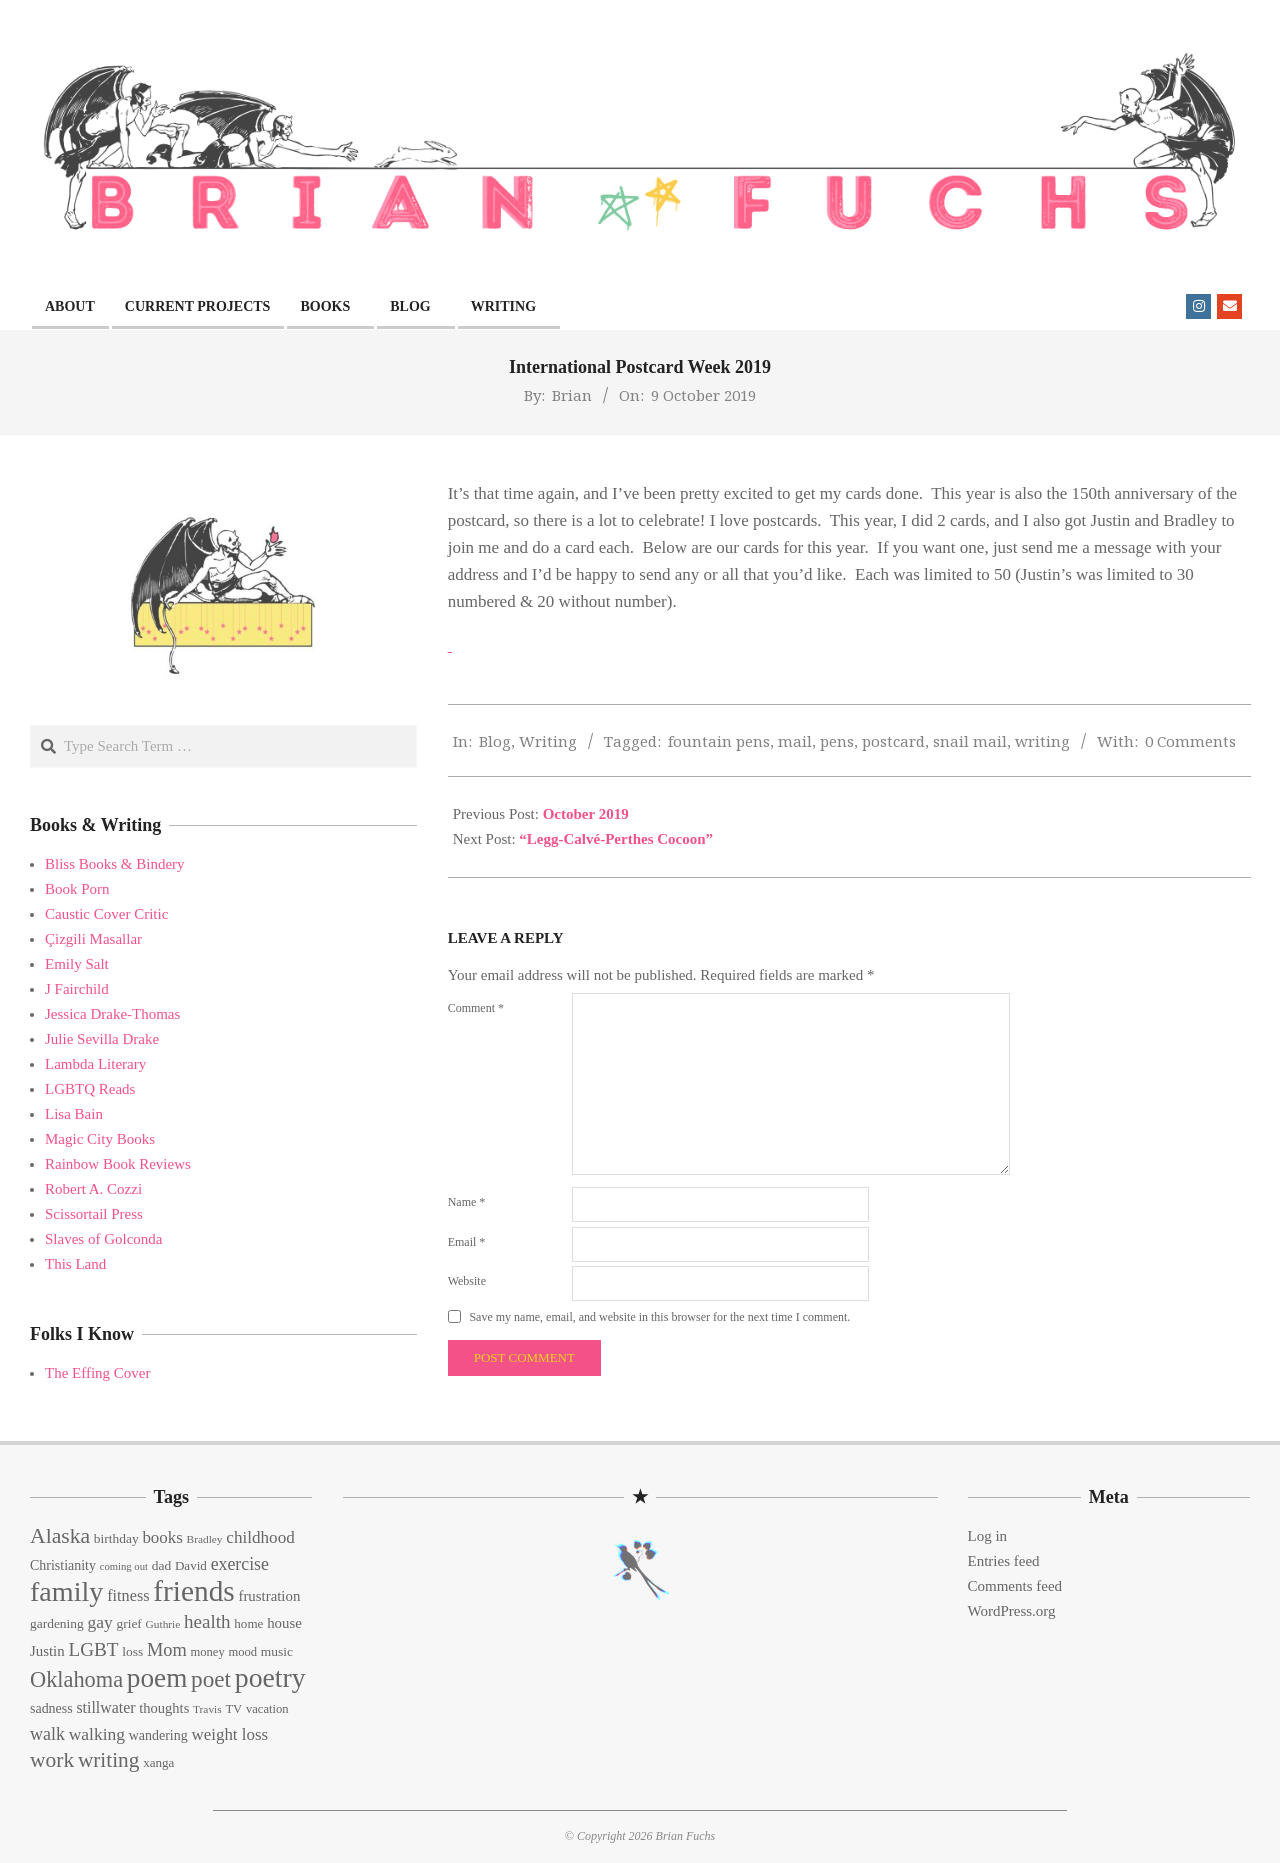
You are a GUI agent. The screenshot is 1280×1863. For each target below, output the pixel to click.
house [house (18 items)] (284, 1623)
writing (1042, 741)
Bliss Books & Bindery (115, 864)
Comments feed (1015, 1586)
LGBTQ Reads (90, 1089)
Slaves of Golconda (103, 1239)
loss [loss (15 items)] (132, 1651)
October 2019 (586, 814)
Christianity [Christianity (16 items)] (63, 1565)
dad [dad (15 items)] (161, 1565)
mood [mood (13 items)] (242, 1652)
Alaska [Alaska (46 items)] (60, 1536)
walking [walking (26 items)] (97, 1734)
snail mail (970, 741)
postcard (893, 741)
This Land (75, 1264)
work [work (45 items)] (52, 1760)
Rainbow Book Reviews (118, 1164)
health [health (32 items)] (207, 1621)
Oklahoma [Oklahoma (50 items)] (76, 1679)
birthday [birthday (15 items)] (116, 1538)
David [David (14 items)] (191, 1565)
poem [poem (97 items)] (157, 1678)
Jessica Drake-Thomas (112, 1014)
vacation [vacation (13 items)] (267, 1709)
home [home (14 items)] (248, 1623)
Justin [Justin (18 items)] (47, 1651)
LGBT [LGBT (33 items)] (93, 1649)
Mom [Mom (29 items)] (167, 1650)
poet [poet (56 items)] (211, 1679)
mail (795, 741)
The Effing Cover (98, 1373)
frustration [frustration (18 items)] (269, 1596)
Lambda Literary (95, 1064)
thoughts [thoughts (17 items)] (164, 1708)
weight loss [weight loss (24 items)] (229, 1734)
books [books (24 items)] (162, 1537)
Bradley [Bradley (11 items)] (205, 1539)
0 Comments (1190, 741)
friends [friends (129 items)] (193, 1591)
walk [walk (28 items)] (47, 1734)
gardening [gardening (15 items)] (57, 1623)
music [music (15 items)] (277, 1651)
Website (467, 1281)
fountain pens (719, 741)
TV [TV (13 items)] (233, 1709)
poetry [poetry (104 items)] (270, 1677)
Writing (548, 741)
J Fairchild (77, 989)
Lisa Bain (74, 1114)
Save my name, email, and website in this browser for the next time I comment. (659, 1317)
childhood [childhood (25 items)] (260, 1537)
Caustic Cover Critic (106, 914)
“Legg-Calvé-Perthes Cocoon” (616, 839)
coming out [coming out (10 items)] (124, 1566)
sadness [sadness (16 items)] (51, 1708)
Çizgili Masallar (93, 939)
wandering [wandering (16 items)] (158, 1735)
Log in (988, 1536)
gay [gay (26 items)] (99, 1622)
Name (467, 1202)
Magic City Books (100, 1139)
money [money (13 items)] (207, 1652)
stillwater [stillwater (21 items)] (105, 1707)
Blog (495, 741)
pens (837, 741)
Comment (476, 1008)
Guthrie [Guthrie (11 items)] (163, 1624)
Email (467, 1242)
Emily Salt (77, 964)
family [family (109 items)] (66, 1591)
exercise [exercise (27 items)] (240, 1564)
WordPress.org (1012, 1611)
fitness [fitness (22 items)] (128, 1596)
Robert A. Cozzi (93, 1189)
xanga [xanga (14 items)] (158, 1762)
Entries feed (1004, 1561)
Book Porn (77, 889)
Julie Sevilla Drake (102, 1039)
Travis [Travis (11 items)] (207, 1709)
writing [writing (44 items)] (109, 1760)
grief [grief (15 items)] (128, 1623)
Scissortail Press (94, 1214)
